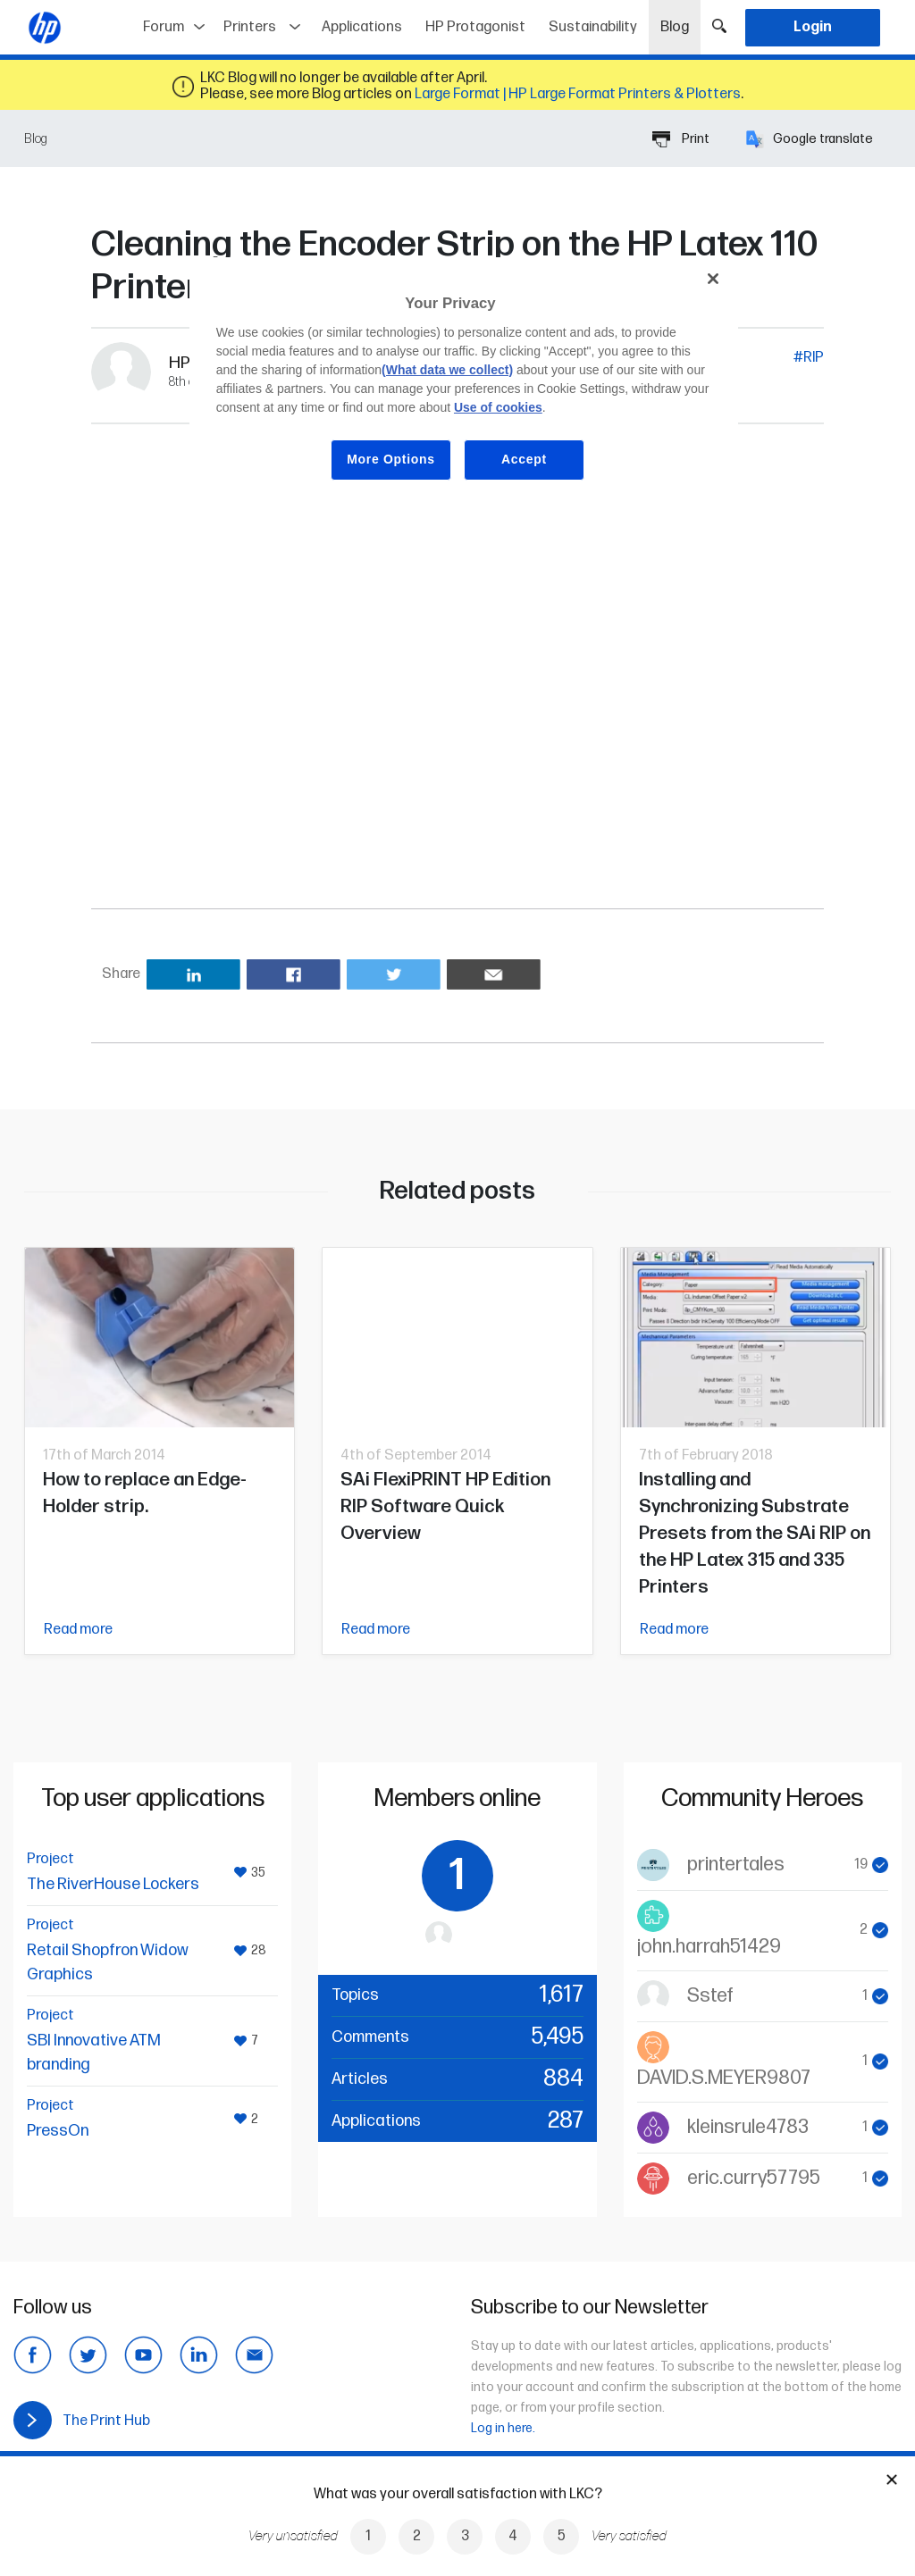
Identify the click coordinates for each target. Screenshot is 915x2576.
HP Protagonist (475, 27)
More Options (391, 459)
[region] (463, 382)
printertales (736, 1865)
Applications (362, 27)
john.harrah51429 (709, 1947)
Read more (78, 1629)
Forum (163, 27)
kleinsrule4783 (748, 2127)
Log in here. (503, 2428)
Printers (249, 27)
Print (680, 138)
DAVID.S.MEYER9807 (723, 2078)
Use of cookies (498, 407)
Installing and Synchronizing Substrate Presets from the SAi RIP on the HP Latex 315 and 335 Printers (754, 1533)
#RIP (808, 357)
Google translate (809, 138)
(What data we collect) (447, 370)
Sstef (710, 1996)
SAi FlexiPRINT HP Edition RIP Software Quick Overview (445, 1506)
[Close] (713, 278)
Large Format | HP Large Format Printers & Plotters (578, 94)
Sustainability (593, 27)
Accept (524, 459)
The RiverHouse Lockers (113, 1884)
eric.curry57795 (753, 2178)
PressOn (57, 2130)
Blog (680, 21)
